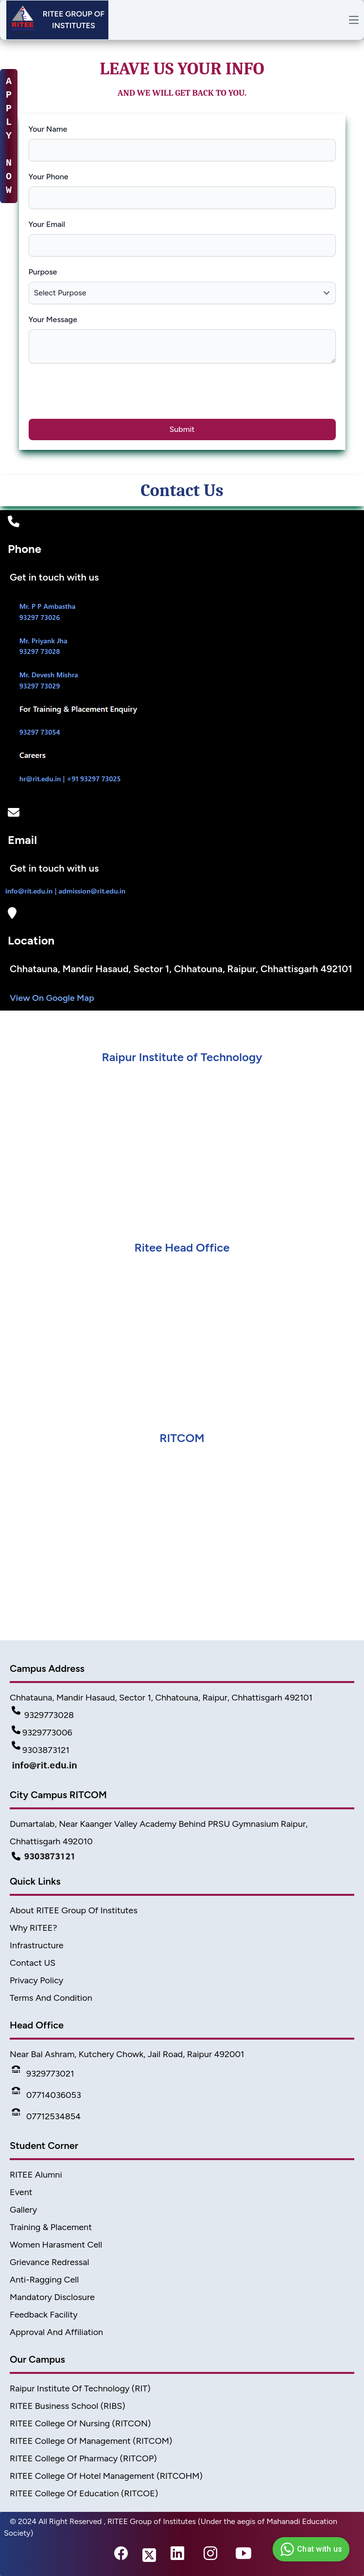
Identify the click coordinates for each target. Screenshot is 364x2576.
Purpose (43, 271)
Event (21, 2192)
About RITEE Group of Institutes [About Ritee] (74, 1910)
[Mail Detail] (182, 1767)
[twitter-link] (149, 2555)
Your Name (48, 129)
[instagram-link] (210, 2555)
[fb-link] (121, 2555)
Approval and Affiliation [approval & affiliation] (56, 2332)
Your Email (47, 224)
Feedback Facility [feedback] (44, 2314)
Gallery (23, 2209)
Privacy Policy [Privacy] (36, 1980)
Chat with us (309, 2549)
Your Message (53, 319)
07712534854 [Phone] (46, 2116)
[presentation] (106, 396)
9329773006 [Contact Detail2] (42, 1732)
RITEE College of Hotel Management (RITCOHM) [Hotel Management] (106, 2476)
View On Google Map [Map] (52, 998)
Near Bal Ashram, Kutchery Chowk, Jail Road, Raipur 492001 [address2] (127, 2054)
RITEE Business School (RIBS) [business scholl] (67, 2406)
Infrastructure (37, 1945)
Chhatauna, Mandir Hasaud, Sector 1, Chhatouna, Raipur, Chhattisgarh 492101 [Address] (161, 1697)
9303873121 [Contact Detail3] (40, 1750)
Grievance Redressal (49, 2262)
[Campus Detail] (182, 1856)
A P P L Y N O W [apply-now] (9, 136)
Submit (182, 429)
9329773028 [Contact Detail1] (43, 1715)
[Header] (57, 19)
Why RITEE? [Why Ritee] (33, 1928)
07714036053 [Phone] (46, 2095)
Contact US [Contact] (32, 1963)
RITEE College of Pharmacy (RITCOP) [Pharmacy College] (83, 2458)
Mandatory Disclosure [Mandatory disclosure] (52, 2297)
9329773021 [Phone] (43, 2073)
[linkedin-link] (177, 2555)
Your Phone (49, 176)
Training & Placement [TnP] (51, 2227)
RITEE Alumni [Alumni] (36, 2174)
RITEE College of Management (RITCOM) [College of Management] (91, 2441)
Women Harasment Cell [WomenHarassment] (56, 2244)
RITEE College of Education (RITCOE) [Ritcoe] (84, 2493)
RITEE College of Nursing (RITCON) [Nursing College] (80, 2423)
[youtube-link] (243, 2555)
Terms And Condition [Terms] (51, 1997)
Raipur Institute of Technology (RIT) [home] (80, 2388)
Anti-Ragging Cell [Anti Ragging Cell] (44, 2279)
